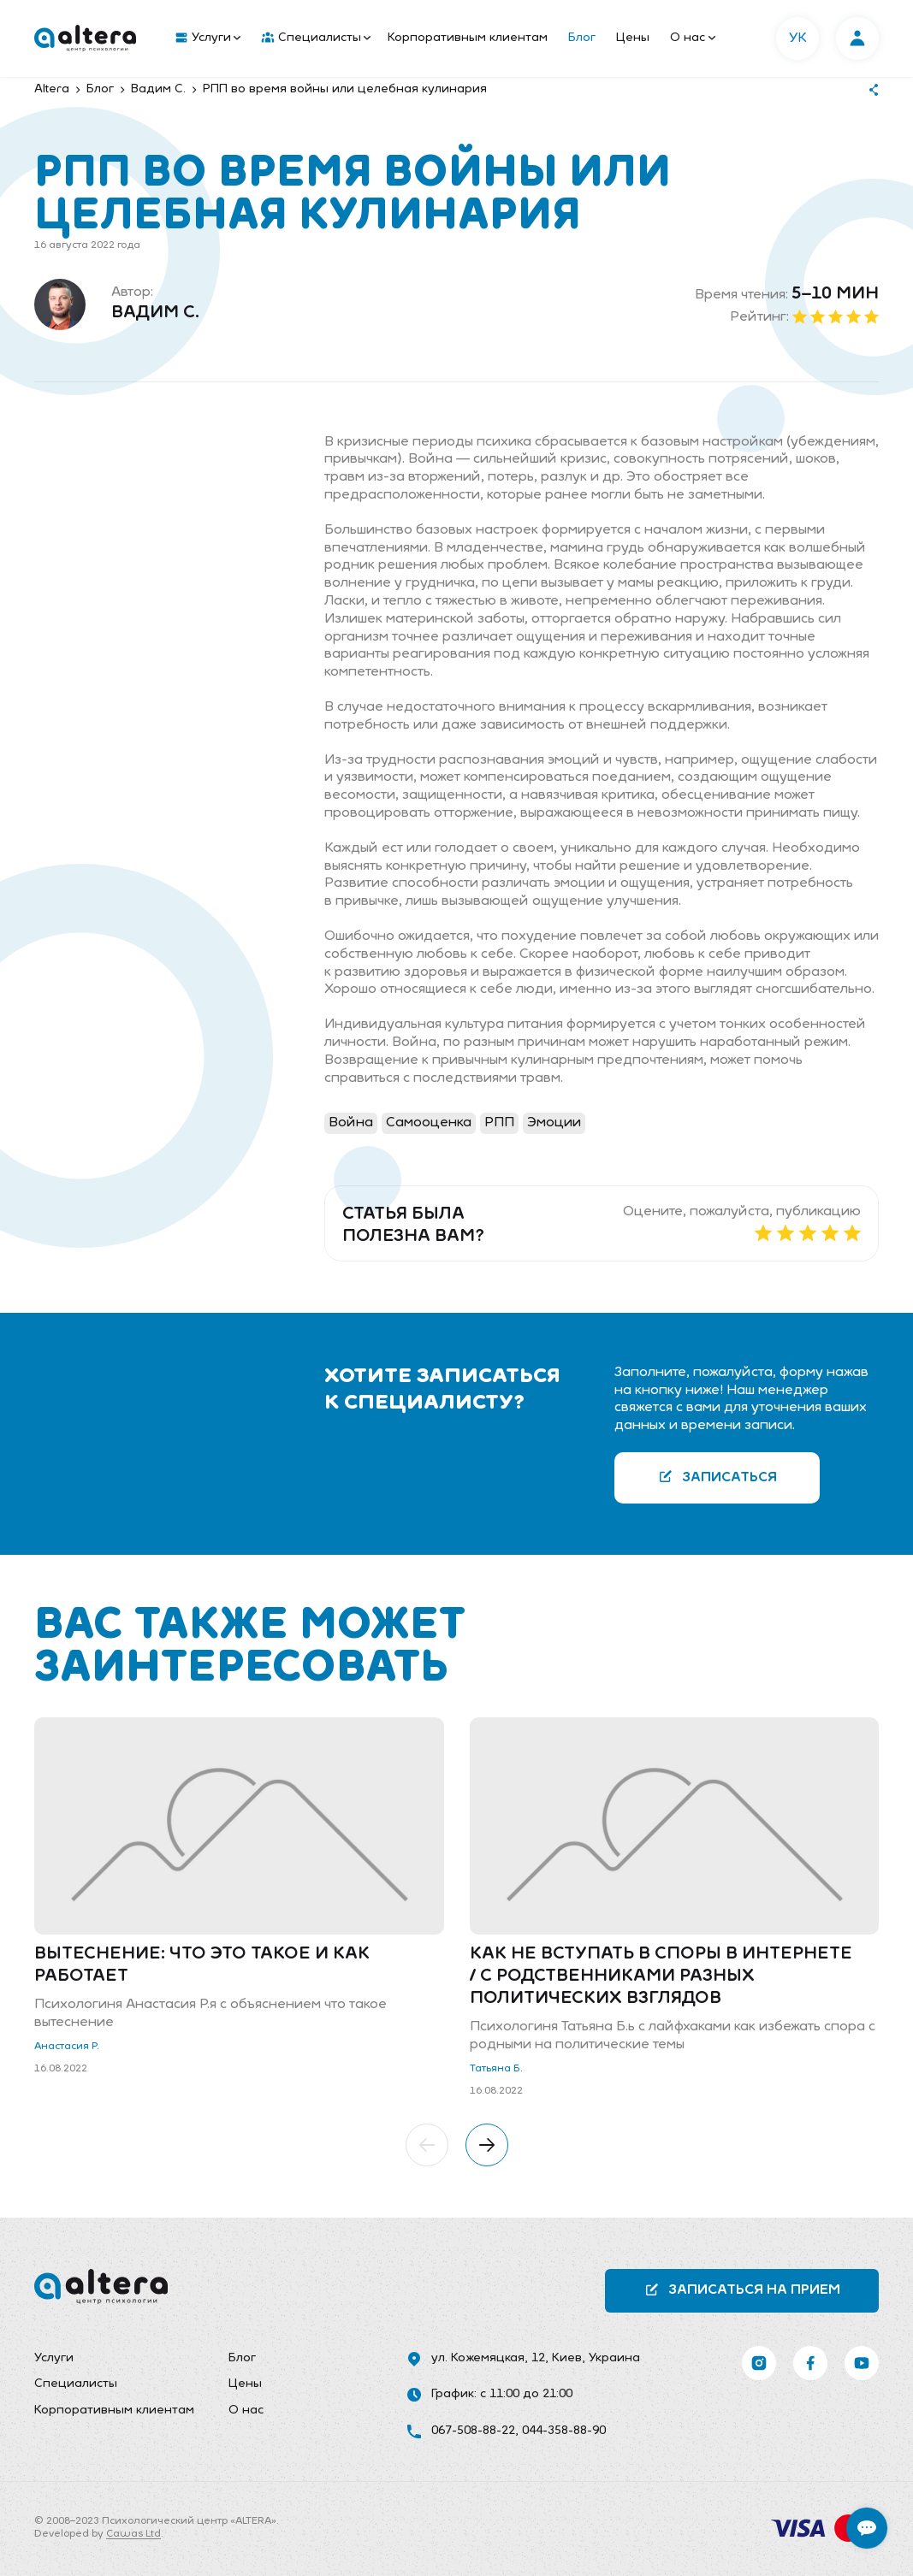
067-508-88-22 (473, 2431)
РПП (499, 1123)
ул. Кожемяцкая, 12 (488, 2358)
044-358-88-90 (564, 2431)
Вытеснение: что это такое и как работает (202, 1965)
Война (351, 1123)
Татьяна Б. (496, 2069)
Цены (632, 38)
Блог (582, 38)
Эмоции (554, 1123)
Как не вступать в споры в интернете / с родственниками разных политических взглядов (661, 1976)
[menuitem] (204, 38)
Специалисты (316, 38)
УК (798, 38)
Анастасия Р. (66, 2046)
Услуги (208, 38)
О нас (692, 38)
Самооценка (428, 1123)
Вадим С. (155, 313)
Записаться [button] (717, 1476)
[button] (427, 2145)
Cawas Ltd (133, 2534)
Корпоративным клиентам (468, 38)
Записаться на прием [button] (742, 2290)
